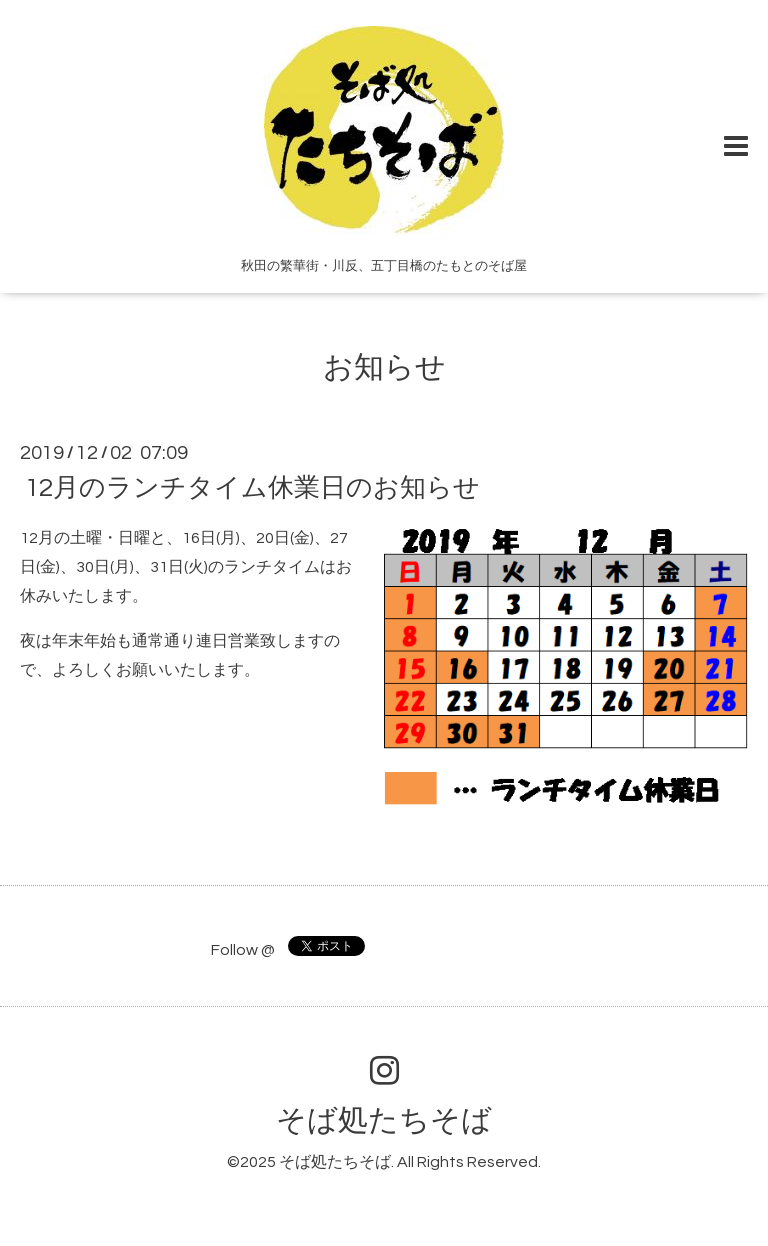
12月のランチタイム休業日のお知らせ (252, 488)
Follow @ (243, 950)
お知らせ (384, 367)
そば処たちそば (384, 1120)
